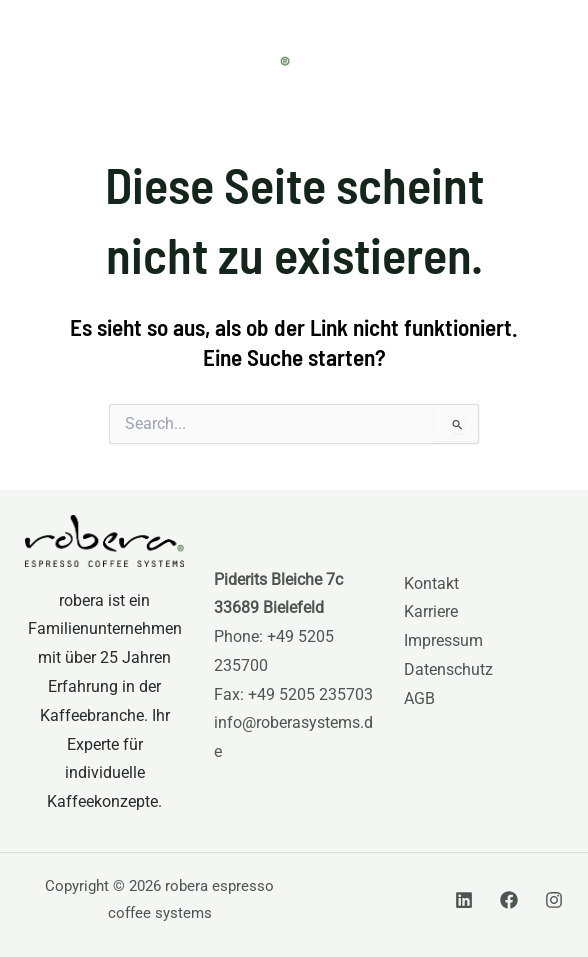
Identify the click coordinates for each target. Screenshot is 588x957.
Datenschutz (448, 670)
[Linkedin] (464, 900)
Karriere (431, 612)
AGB (419, 699)
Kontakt (431, 584)
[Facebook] (509, 900)
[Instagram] (554, 900)
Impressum (443, 641)
